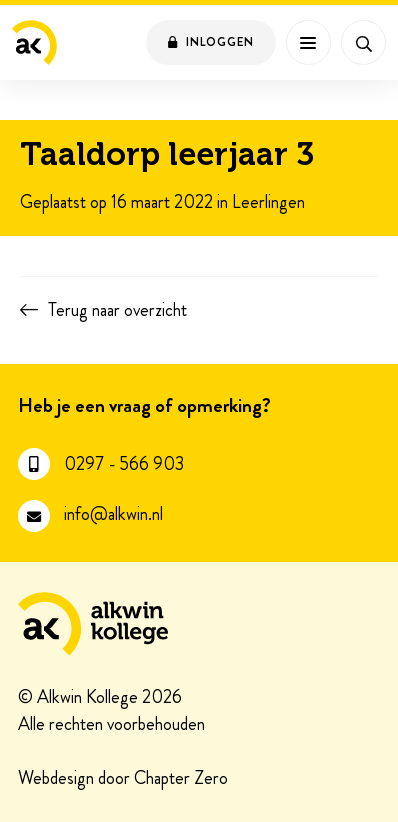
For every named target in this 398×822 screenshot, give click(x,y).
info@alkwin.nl (113, 514)
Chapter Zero (181, 779)
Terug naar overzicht (117, 310)
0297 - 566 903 (124, 464)
